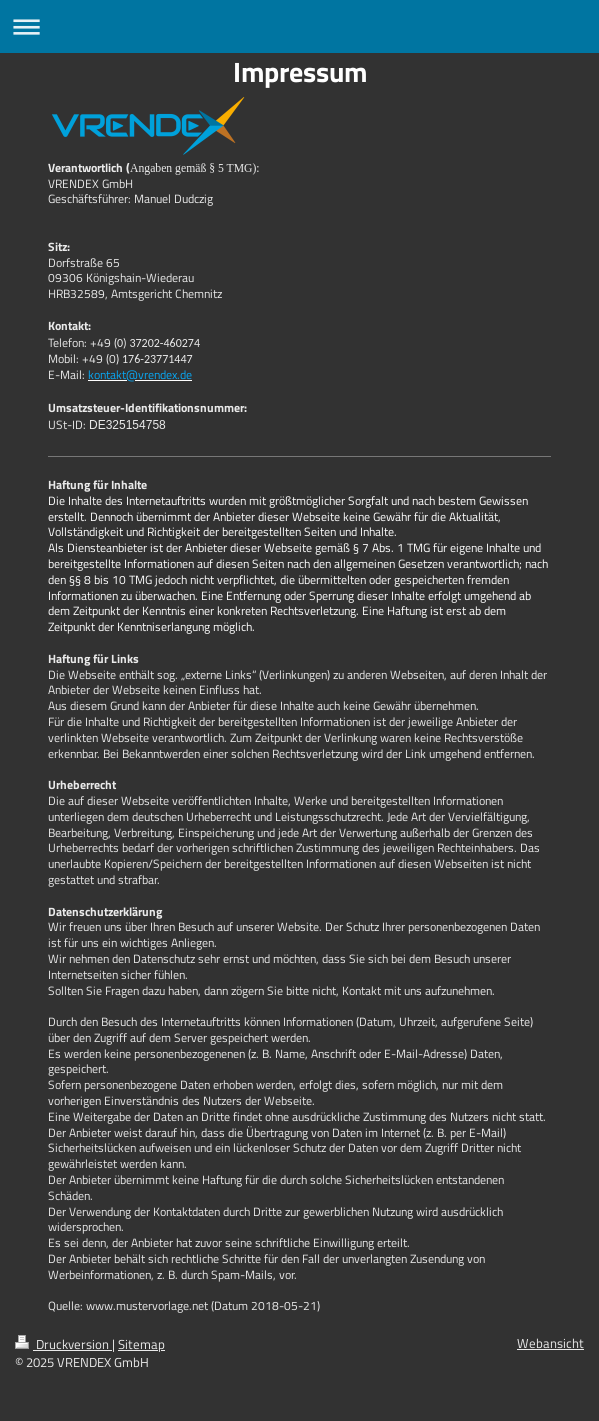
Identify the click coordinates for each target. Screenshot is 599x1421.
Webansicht (550, 1343)
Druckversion (63, 1344)
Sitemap (141, 1344)
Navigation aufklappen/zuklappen (299, 26)
